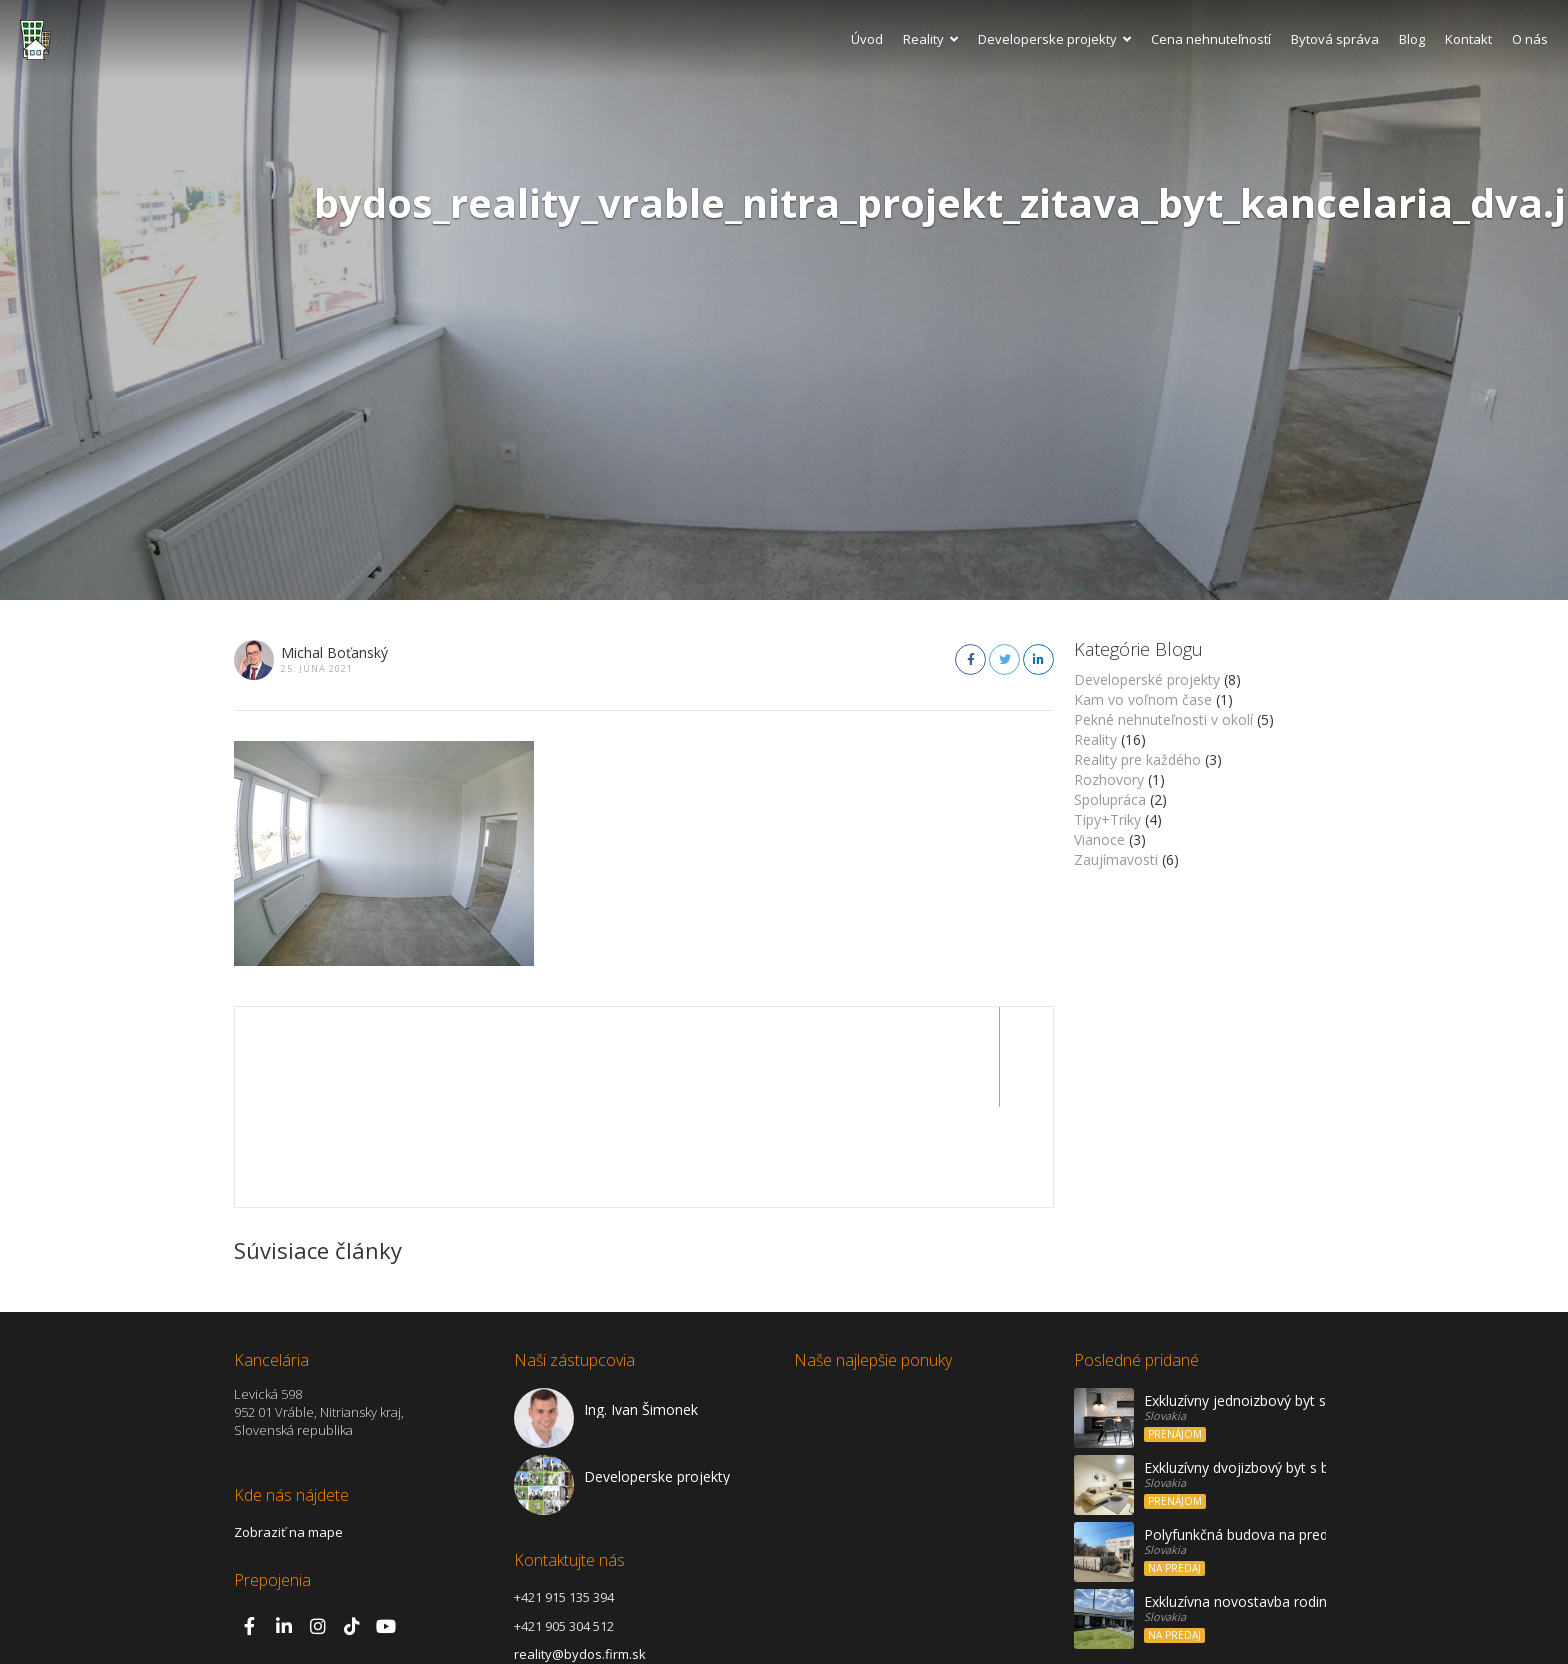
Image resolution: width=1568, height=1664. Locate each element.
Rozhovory (1109, 779)
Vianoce (1099, 839)
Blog (1412, 39)
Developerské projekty (1147, 679)
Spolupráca (1110, 799)
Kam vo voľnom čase (1143, 699)
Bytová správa (1335, 39)
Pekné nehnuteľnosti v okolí (1163, 719)
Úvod (867, 39)
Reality (930, 39)
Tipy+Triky (1107, 819)
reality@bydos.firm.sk (580, 1554)
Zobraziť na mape (288, 1432)
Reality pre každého (1137, 759)
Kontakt (1468, 39)
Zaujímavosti (1116, 859)
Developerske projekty (1054, 39)
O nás (1530, 39)
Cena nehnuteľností (1211, 39)
